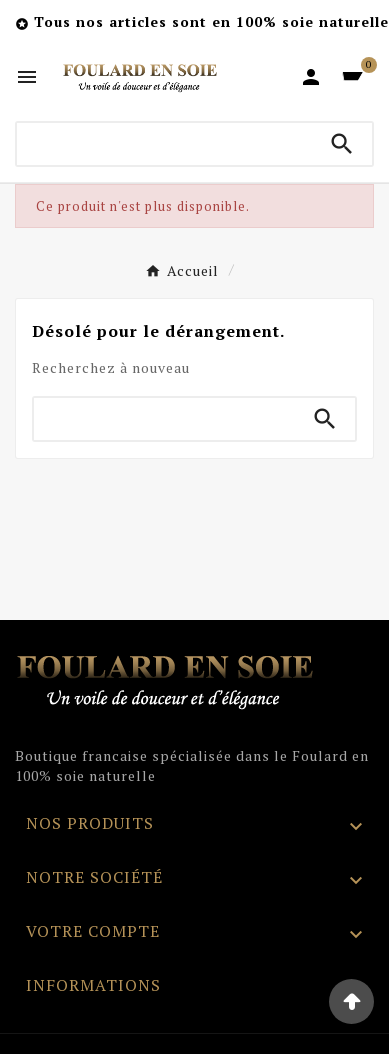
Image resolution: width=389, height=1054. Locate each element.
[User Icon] (311, 77)
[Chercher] (164, 144)
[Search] (342, 144)
